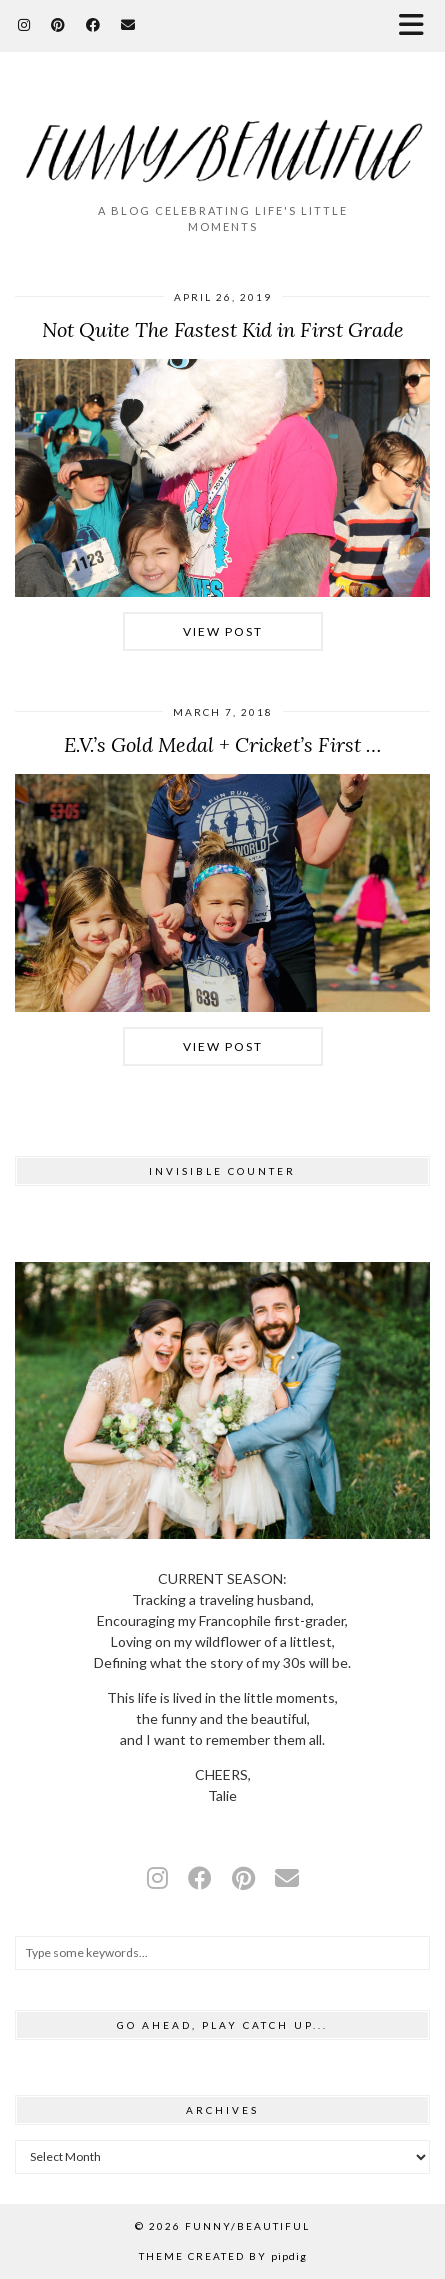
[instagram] (157, 1877)
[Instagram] (24, 24)
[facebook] (200, 1877)
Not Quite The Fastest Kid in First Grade (223, 329)
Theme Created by (223, 2256)
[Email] (128, 24)
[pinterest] (243, 1877)
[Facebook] (93, 24)
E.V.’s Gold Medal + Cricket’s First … (222, 744)
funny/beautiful (247, 2226)
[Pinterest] (58, 24)
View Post (223, 631)
